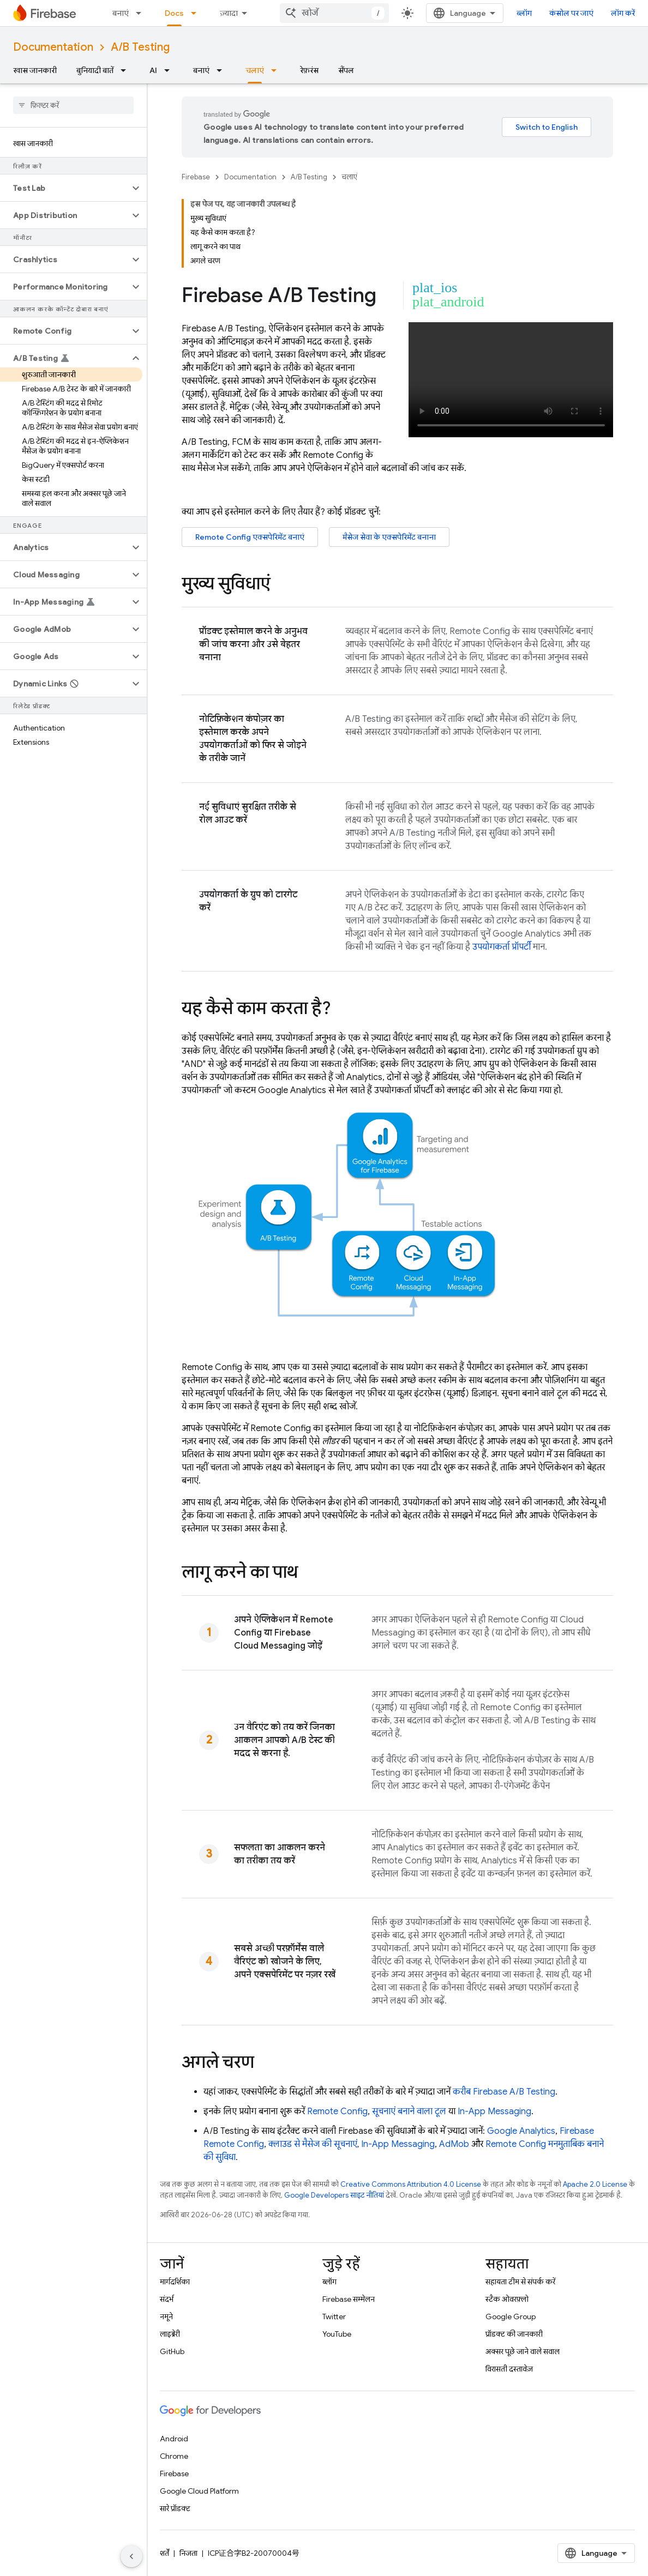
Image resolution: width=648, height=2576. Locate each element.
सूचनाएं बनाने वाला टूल (409, 2111)
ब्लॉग (524, 13)
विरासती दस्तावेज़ (509, 2369)
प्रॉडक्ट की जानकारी (514, 2334)
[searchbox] (73, 105)
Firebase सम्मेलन (348, 2299)
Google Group (510, 2316)
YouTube (336, 2334)
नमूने (166, 2316)
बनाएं (120, 13)
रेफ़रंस (309, 70)
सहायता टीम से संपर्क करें (520, 2282)
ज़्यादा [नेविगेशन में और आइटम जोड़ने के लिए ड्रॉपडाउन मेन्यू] (229, 13)
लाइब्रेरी (170, 2334)
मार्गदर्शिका (175, 2282)
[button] (64, 188)
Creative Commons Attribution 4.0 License (410, 2184)
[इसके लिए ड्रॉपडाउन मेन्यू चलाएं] (277, 70)
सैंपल (346, 70)
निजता (188, 2553)
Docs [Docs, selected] (174, 13)
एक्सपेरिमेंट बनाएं (249, 537)
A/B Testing (140, 47)
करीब (504, 2091)
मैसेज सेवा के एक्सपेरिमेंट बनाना (389, 537)
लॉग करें (623, 13)
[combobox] (334, 13)
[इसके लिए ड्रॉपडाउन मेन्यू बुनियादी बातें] (126, 70)
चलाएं (349, 177)
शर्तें (164, 2553)
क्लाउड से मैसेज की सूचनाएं (312, 2144)
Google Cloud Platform (199, 2491)
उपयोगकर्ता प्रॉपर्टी (501, 947)
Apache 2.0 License (595, 2184)
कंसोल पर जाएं (571, 13)
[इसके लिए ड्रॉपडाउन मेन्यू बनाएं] (142, 13)
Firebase (196, 177)
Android (174, 2439)
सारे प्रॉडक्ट (175, 2508)
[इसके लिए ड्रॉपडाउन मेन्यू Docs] (197, 13)
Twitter (334, 2316)
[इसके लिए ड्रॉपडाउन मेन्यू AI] (170, 70)
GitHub (172, 2351)
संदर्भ (166, 2299)
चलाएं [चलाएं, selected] (254, 70)
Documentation (53, 47)
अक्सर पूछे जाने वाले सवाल (522, 2351)
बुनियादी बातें (94, 70)
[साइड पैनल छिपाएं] (131, 2556)
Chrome (174, 2456)
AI (153, 70)
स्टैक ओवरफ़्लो (507, 2299)
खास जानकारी (35, 70)
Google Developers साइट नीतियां (334, 2195)
